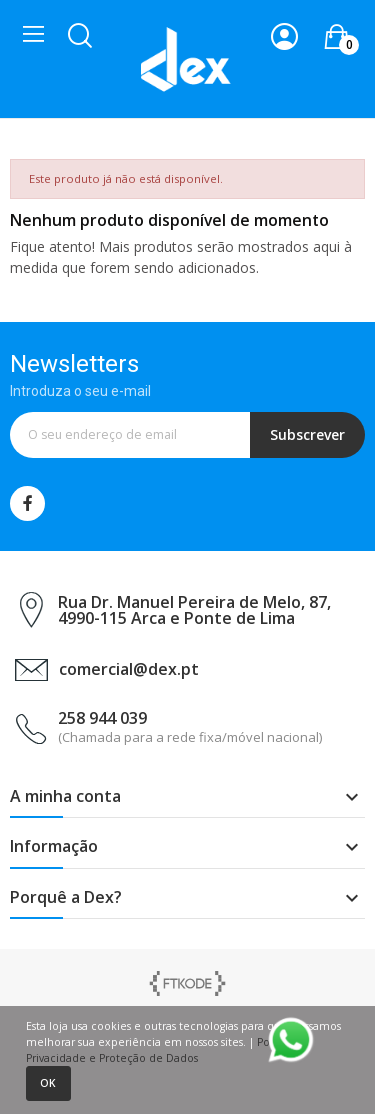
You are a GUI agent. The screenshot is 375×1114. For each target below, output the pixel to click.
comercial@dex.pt (129, 669)
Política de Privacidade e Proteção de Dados (169, 1050)
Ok (48, 1083)
